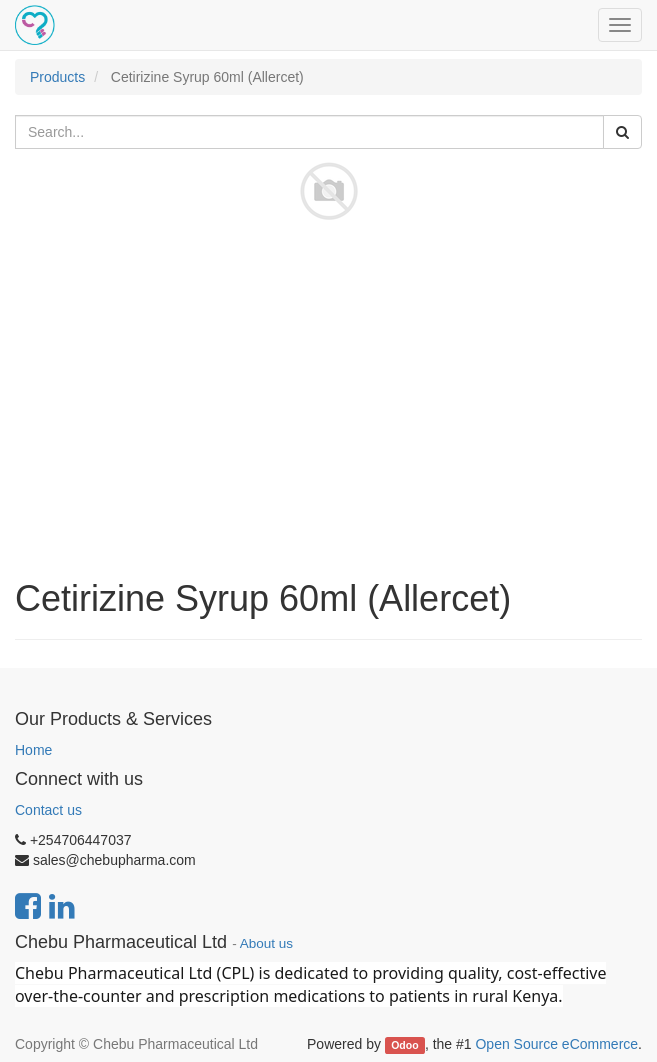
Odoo (404, 1045)
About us (266, 943)
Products (57, 77)
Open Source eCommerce (556, 1044)
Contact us (48, 810)
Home (33, 750)
